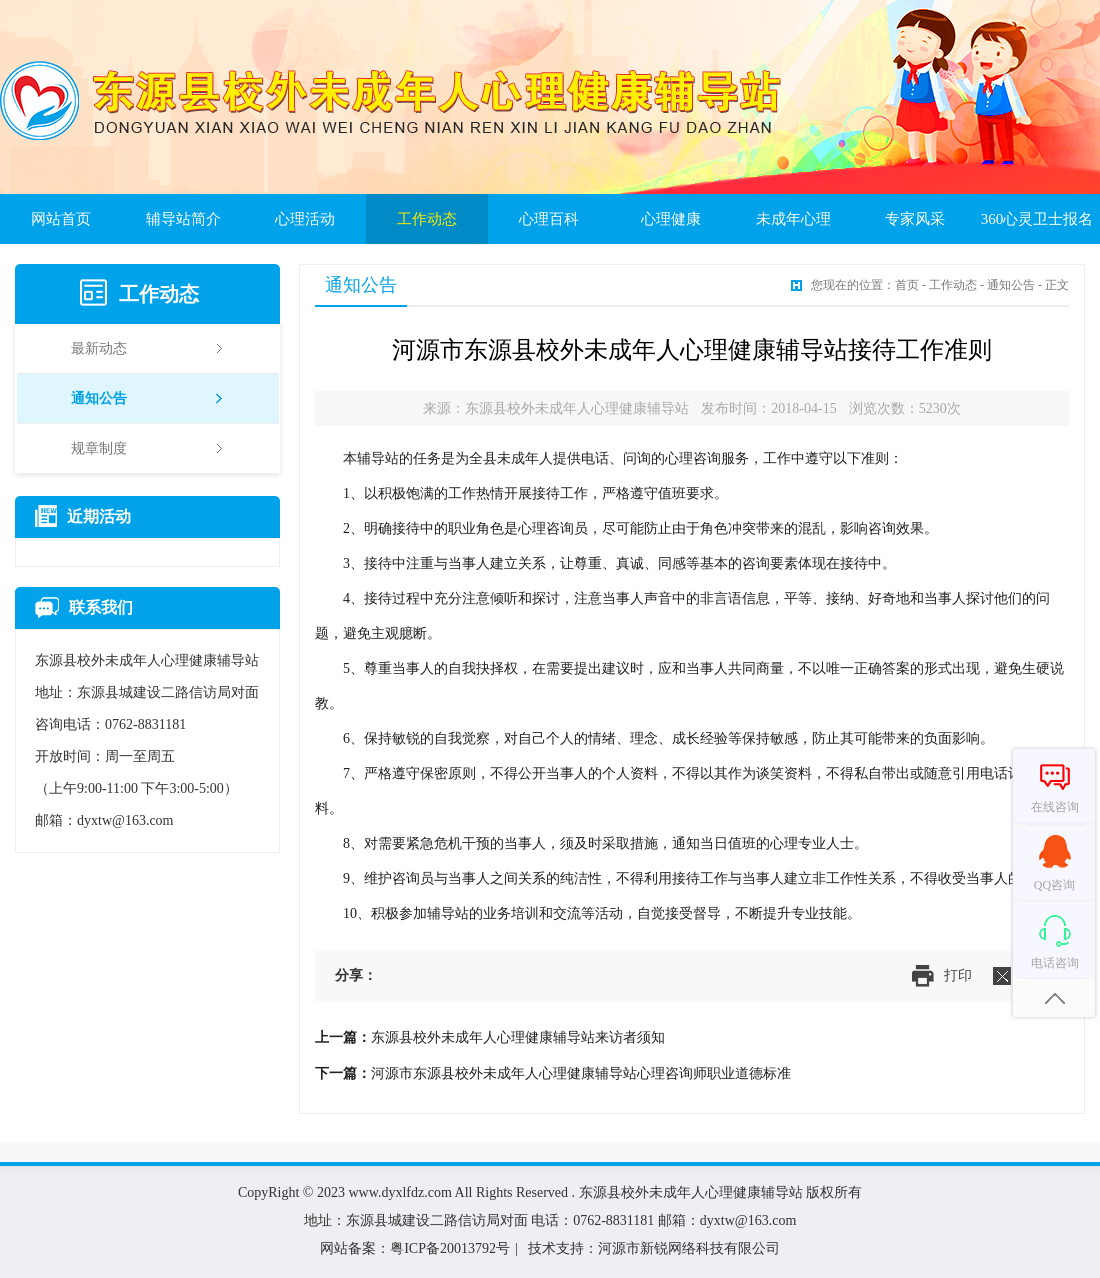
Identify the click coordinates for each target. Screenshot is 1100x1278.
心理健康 (671, 219)
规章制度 (146, 448)
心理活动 (305, 219)
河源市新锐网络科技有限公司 (689, 1248)
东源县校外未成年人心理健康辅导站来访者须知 (518, 1037)
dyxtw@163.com (125, 820)
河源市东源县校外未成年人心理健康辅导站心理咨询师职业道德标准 (581, 1073)
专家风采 (915, 219)
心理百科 (549, 219)
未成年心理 (793, 219)
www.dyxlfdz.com (400, 1192)
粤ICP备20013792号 (450, 1248)
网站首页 (61, 219)
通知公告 (146, 398)
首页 (907, 285)
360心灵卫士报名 (1037, 219)
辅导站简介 (183, 219)
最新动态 (146, 348)
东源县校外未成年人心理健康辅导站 (691, 1192)
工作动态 (427, 219)
